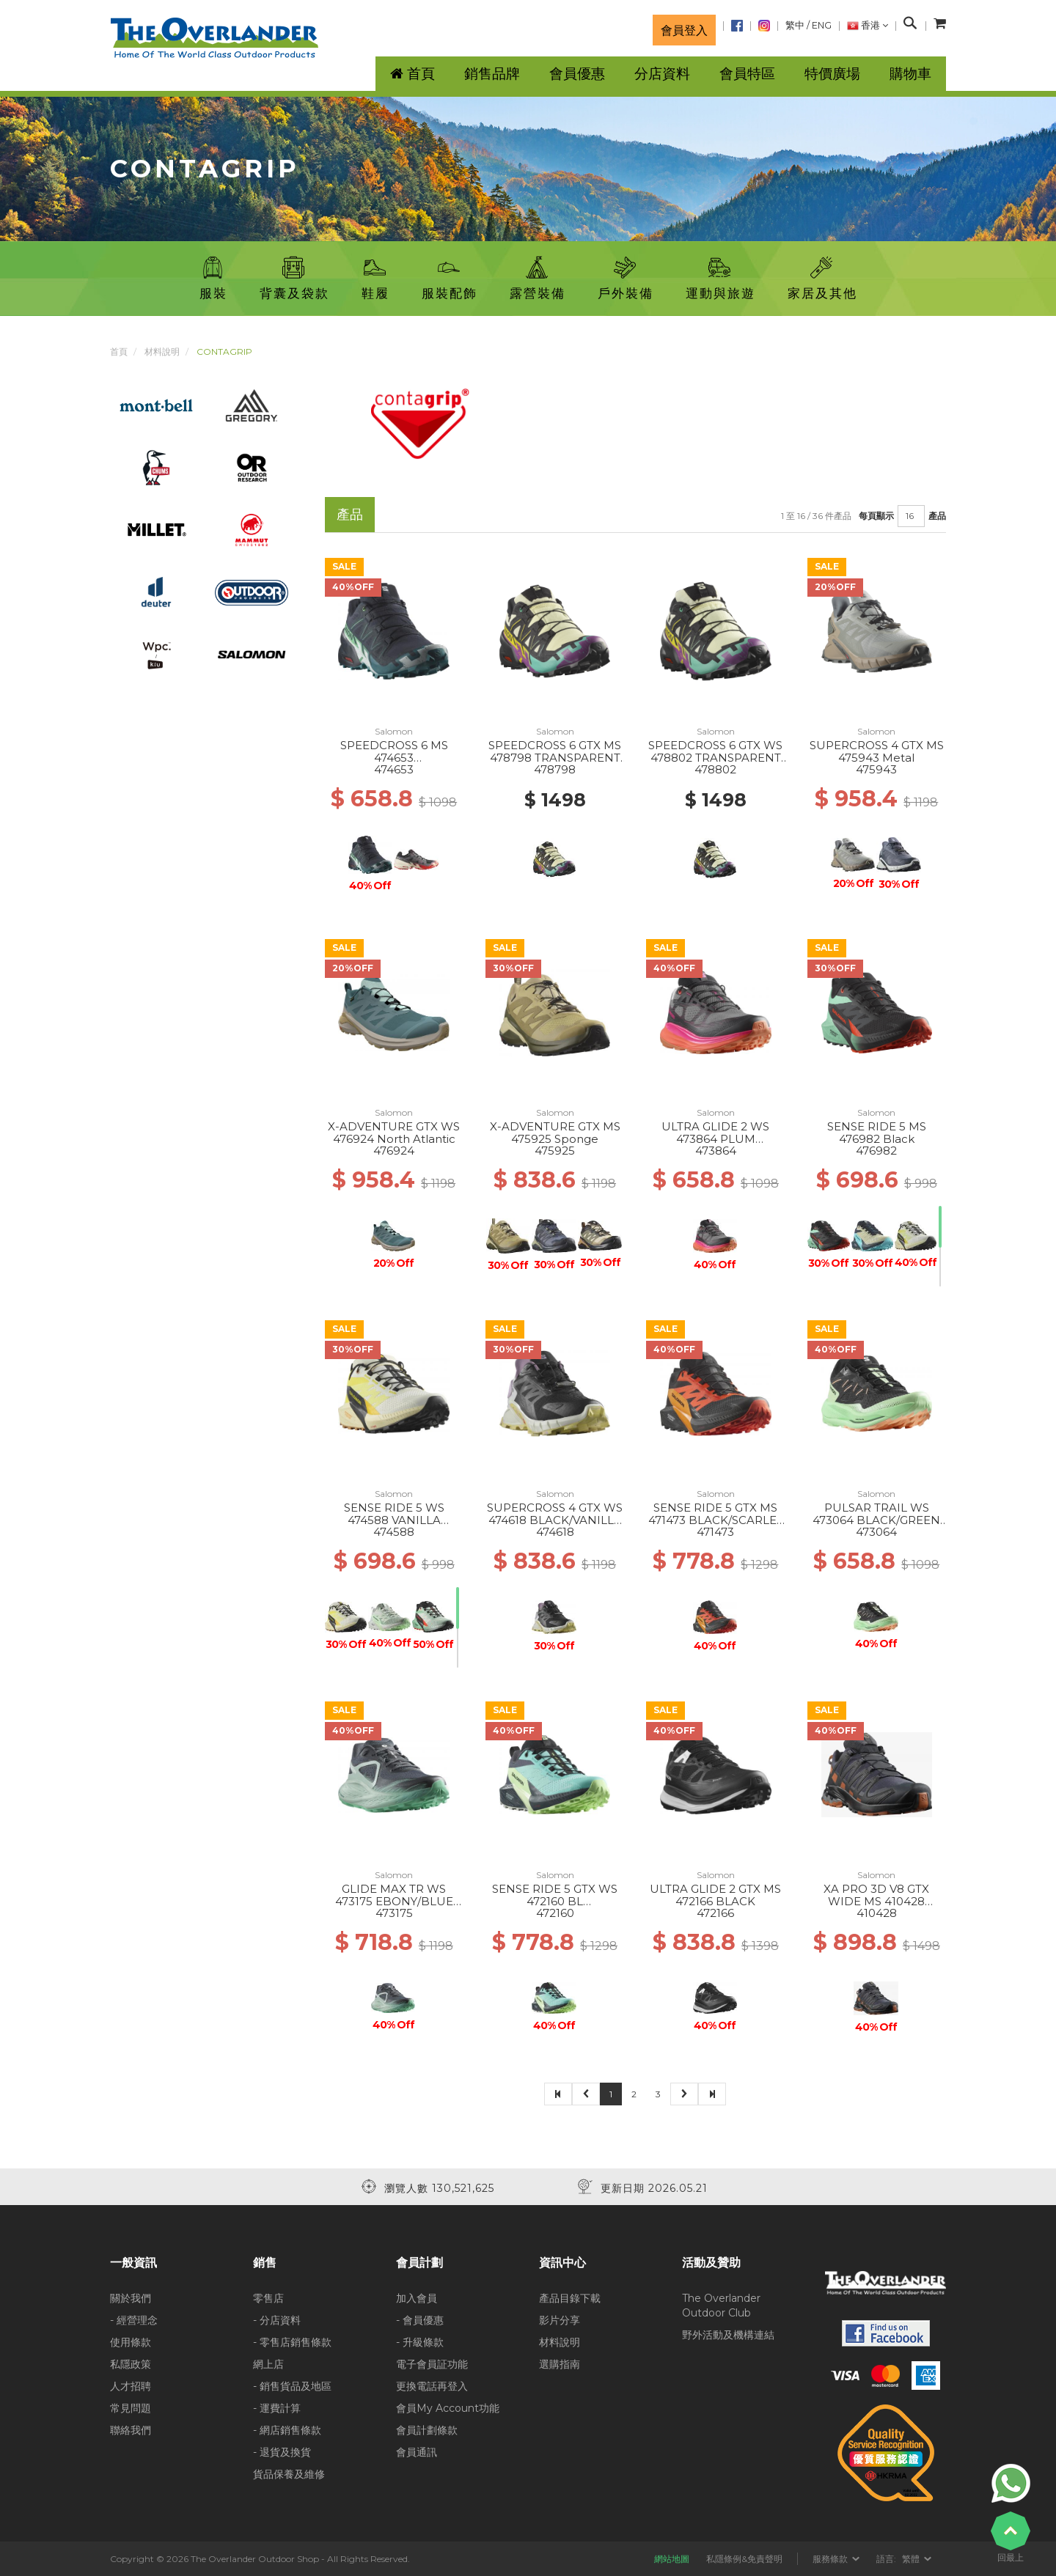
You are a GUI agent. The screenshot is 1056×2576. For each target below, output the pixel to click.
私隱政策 (130, 2364)
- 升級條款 (420, 2342)
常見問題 (130, 2408)
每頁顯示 (876, 515)
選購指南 (559, 2364)
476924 (393, 1151)
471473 (715, 1532)
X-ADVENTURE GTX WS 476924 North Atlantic (394, 1132)
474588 (393, 1532)
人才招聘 (130, 2386)
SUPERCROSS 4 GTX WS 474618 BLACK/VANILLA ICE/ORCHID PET (555, 1520)
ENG (822, 25)
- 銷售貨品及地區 (292, 2386)
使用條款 (130, 2342)
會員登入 (684, 30)
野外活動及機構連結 (728, 2334)
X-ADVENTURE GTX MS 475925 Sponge (555, 1132)
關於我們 (130, 2298)
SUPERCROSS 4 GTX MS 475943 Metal (877, 751)
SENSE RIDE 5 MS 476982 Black (876, 1132)
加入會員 (416, 2298)
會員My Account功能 (447, 2408)
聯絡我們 (130, 2430)
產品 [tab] (350, 514)
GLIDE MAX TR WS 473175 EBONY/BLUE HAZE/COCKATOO (394, 1901)
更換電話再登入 (432, 2386)
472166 (715, 1913)
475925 (555, 1151)
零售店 (268, 2298)
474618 (555, 1532)
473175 (394, 1913)
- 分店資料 (277, 2320)
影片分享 (559, 2320)
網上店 (268, 2364)
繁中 (794, 25)
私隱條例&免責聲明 (744, 2558)
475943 (876, 769)
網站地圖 (671, 2558)
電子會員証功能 (432, 2364)
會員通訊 (416, 2452)
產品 (937, 515)
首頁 (119, 351)
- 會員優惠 (420, 2320)
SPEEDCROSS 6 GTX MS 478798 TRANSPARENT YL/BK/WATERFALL (554, 757)
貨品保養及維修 (289, 2474)
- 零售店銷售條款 (292, 2342)
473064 (876, 1532)
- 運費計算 (277, 2408)
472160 (555, 1913)
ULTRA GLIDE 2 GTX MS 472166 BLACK (715, 1895)
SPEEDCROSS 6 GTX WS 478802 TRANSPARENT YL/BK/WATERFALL (715, 757)
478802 (715, 769)
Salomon (394, 731)
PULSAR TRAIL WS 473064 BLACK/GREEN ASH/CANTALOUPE (876, 1520)
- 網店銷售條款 (287, 2430)
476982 (876, 1151)
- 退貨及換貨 (282, 2452)
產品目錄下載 (570, 2298)
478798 (555, 769)
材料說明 (162, 351)
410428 (877, 1913)
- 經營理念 (134, 2320)
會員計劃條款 (427, 2430)
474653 (394, 769)
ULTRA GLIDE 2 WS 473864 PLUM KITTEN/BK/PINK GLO (715, 1138)
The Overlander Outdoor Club (721, 2305)
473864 (715, 1151)
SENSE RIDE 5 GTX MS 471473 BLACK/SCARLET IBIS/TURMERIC (715, 1520)
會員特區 (747, 73)
